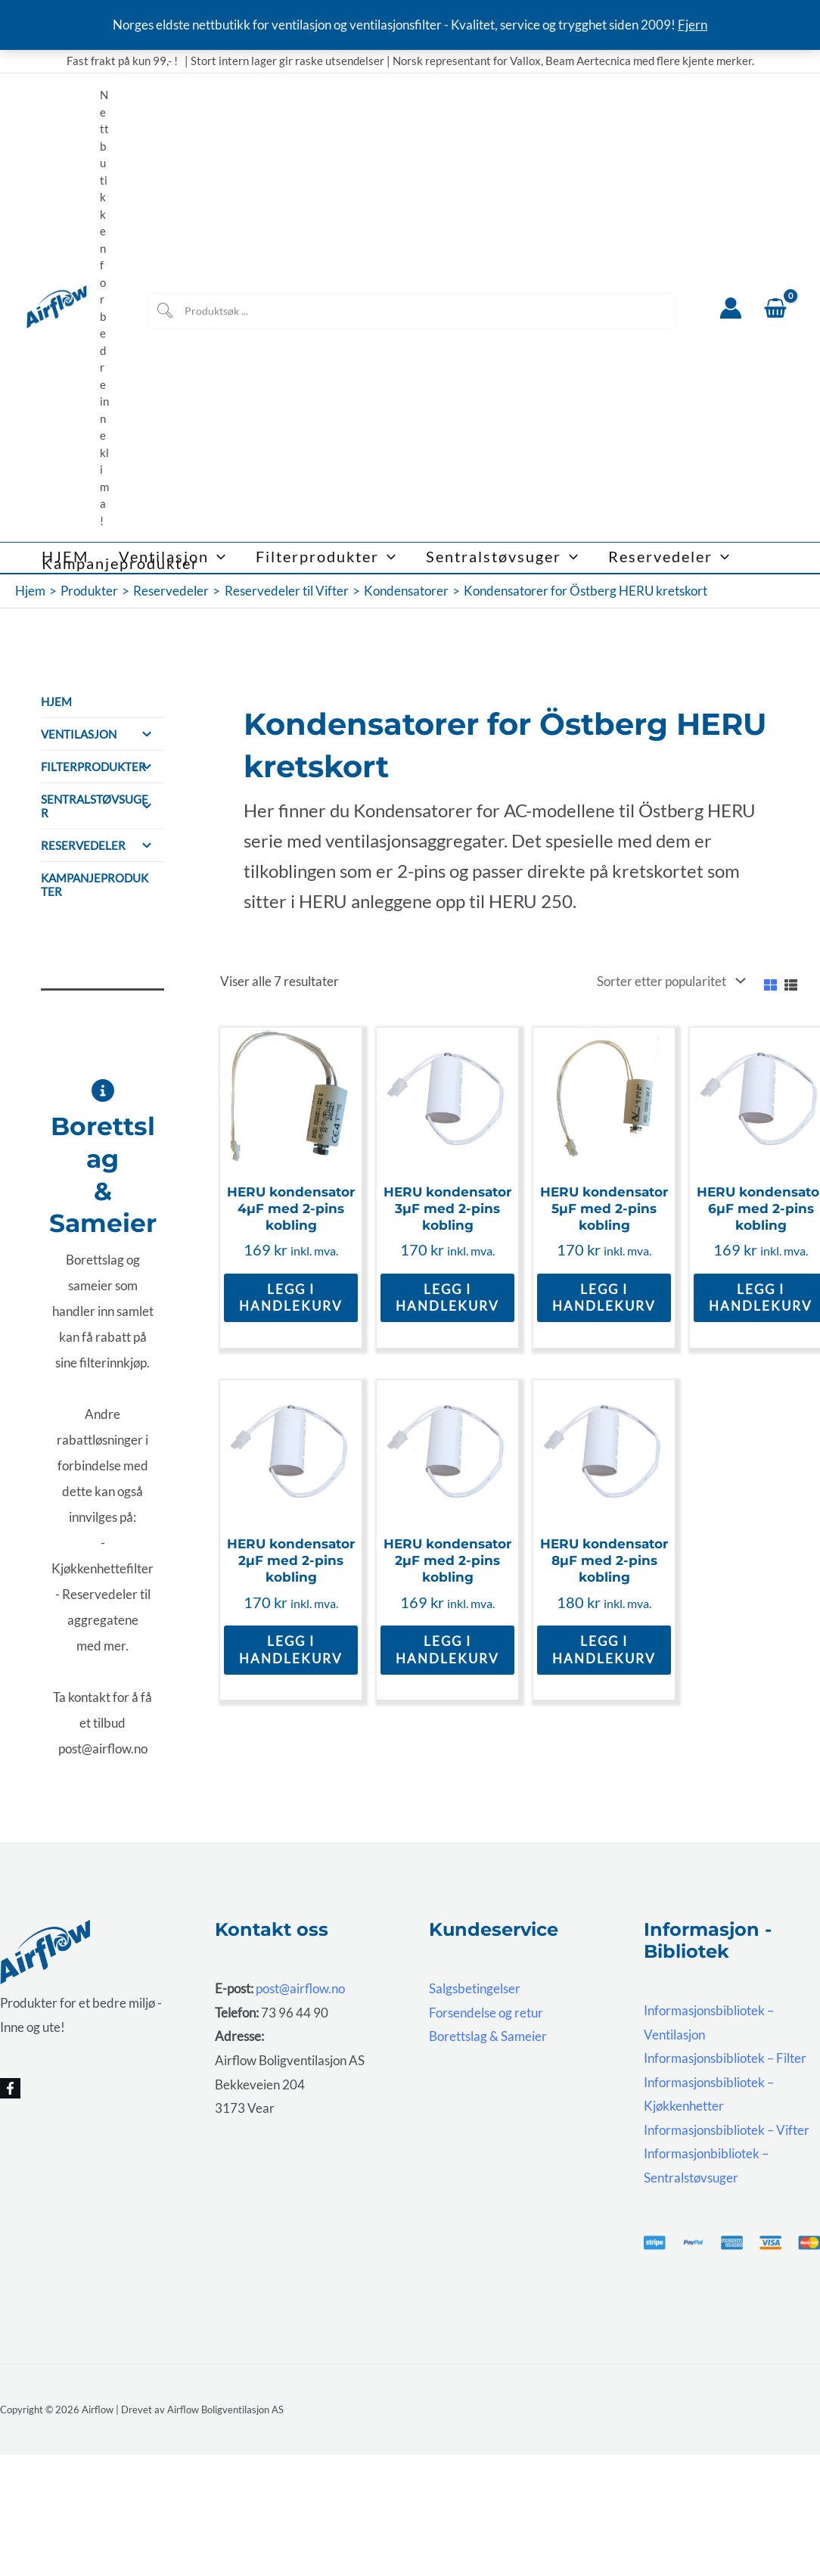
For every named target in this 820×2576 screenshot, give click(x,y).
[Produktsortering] (669, 981)
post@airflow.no (300, 1988)
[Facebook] (10, 2088)
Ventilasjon (102, 734)
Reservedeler (102, 845)
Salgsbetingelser (474, 1988)
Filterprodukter (102, 766)
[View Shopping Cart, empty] (775, 308)
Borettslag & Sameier (488, 2036)
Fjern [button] (692, 25)
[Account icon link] (730, 308)
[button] (217, 557)
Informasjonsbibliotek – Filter (725, 2058)
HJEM (56, 701)
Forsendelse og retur (486, 2013)
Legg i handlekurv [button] (291, 1297)
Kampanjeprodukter (94, 884)
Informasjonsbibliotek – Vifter (726, 2130)
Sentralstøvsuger (102, 806)
